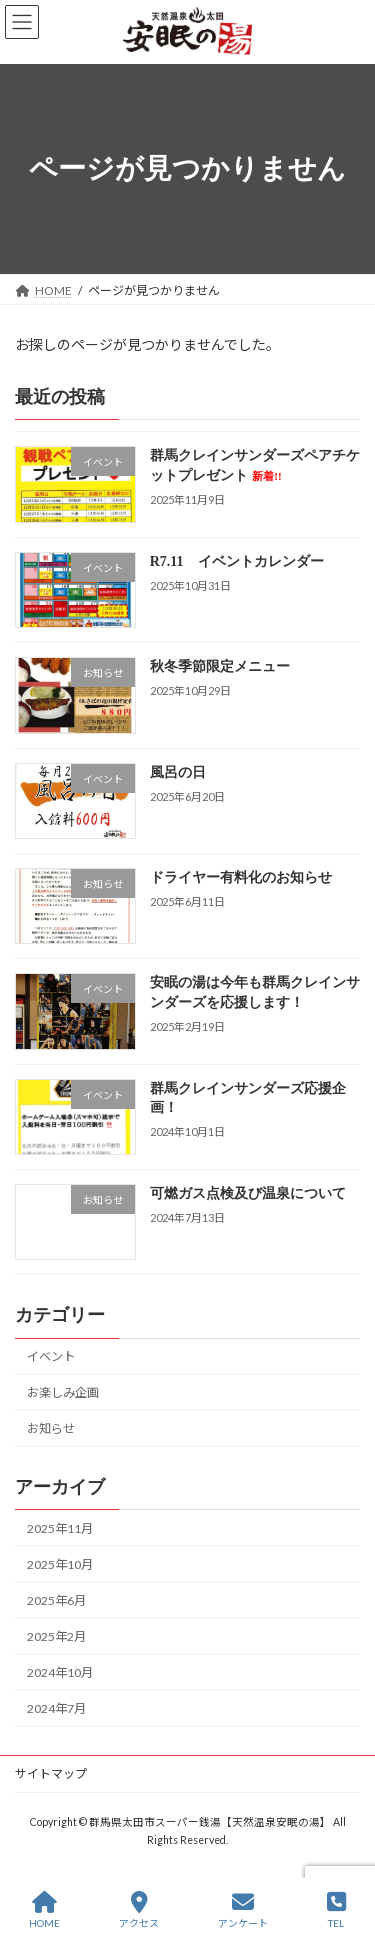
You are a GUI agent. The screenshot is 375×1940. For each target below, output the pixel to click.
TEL (336, 1910)
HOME (44, 1910)
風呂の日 (178, 771)
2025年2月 (56, 1636)
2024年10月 (60, 1672)
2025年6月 (56, 1600)
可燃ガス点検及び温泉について (248, 1193)
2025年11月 (60, 1527)
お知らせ (51, 1428)
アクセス (139, 1910)
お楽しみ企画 (63, 1392)
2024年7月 (56, 1708)
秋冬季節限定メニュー (220, 666)
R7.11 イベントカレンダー (237, 561)
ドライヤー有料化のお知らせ (241, 877)
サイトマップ (51, 1773)
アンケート (243, 1910)
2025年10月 (60, 1564)
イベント (51, 1356)
